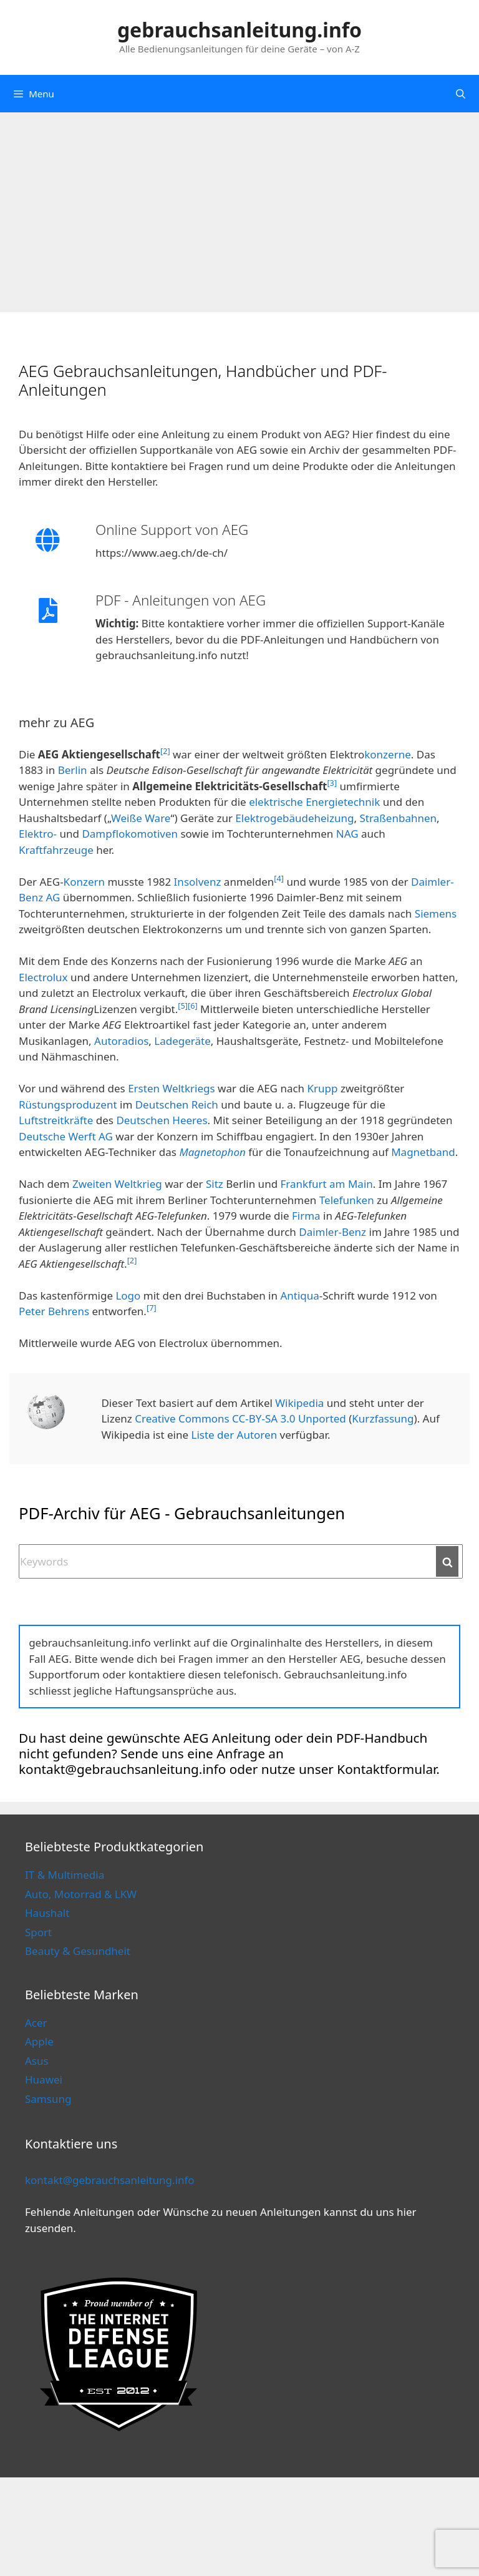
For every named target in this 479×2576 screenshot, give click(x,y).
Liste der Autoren (234, 1435)
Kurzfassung (383, 1418)
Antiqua (299, 1295)
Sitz (214, 1184)
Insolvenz (197, 881)
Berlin (72, 770)
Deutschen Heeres (161, 1120)
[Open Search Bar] (460, 93)
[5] (183, 1005)
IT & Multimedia (64, 1875)
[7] (152, 1307)
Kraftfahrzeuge (56, 850)
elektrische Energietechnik (314, 802)
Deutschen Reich (176, 1104)
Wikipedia (299, 1403)
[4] (279, 878)
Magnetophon (212, 1152)
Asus (37, 2061)
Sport (38, 1932)
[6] (193, 1005)
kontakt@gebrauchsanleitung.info (110, 2180)
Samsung (48, 2099)
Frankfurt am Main (327, 1184)
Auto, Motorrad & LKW (81, 1894)
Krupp (322, 1088)
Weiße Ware (140, 818)
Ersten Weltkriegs (171, 1088)
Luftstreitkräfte (56, 1120)
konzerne (387, 754)
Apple (39, 2041)
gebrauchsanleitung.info (239, 29)
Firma (306, 1215)
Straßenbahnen (398, 818)
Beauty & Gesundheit (77, 1951)
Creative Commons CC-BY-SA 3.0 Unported (240, 1418)
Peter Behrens (54, 1311)
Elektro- (38, 833)
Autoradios (121, 1041)
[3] (332, 782)
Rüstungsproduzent (68, 1104)
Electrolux (43, 977)
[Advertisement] (239, 206)
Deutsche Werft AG (66, 1136)
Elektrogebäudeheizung (294, 818)
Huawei (43, 2079)
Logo (127, 1295)
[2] (165, 751)
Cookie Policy (258, 2542)
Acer (36, 2022)
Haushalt (47, 1913)
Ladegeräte (182, 1041)
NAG (347, 833)
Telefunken (346, 1200)
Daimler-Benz (332, 1232)
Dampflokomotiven (130, 833)
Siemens (436, 913)
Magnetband (423, 1152)
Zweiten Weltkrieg (117, 1184)
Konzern (84, 881)
